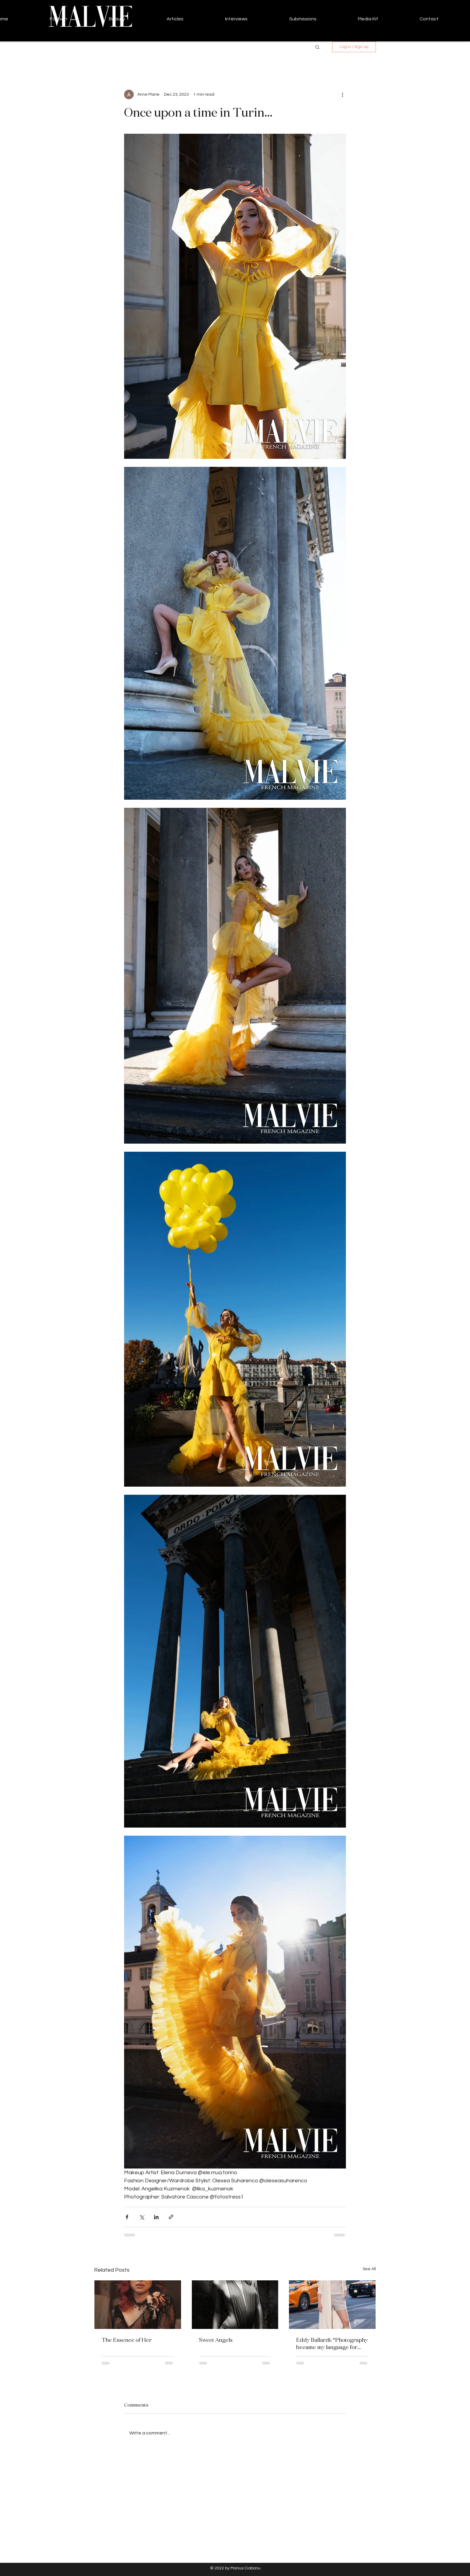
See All (369, 2269)
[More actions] (342, 94)
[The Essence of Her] (137, 2304)
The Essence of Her (127, 2339)
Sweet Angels (216, 2339)
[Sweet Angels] (235, 2304)
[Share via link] (171, 2217)
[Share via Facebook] (127, 2217)
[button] (317, 46)
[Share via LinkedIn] (156, 2217)
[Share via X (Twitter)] (141, 2217)
